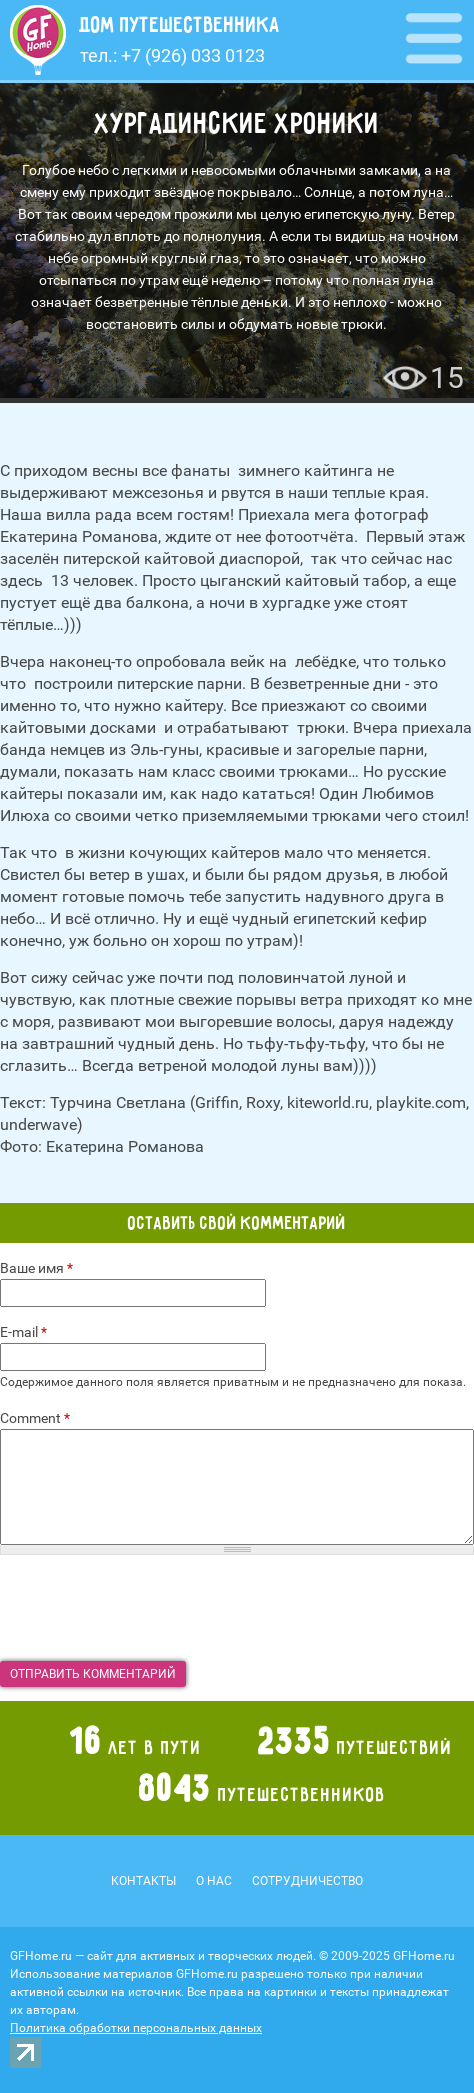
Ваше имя (36, 1268)
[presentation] (152, 1608)
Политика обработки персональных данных (136, 2028)
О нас (214, 1881)
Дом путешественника (180, 24)
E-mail (23, 1332)
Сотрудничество (307, 1881)
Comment (35, 1418)
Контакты (143, 1881)
